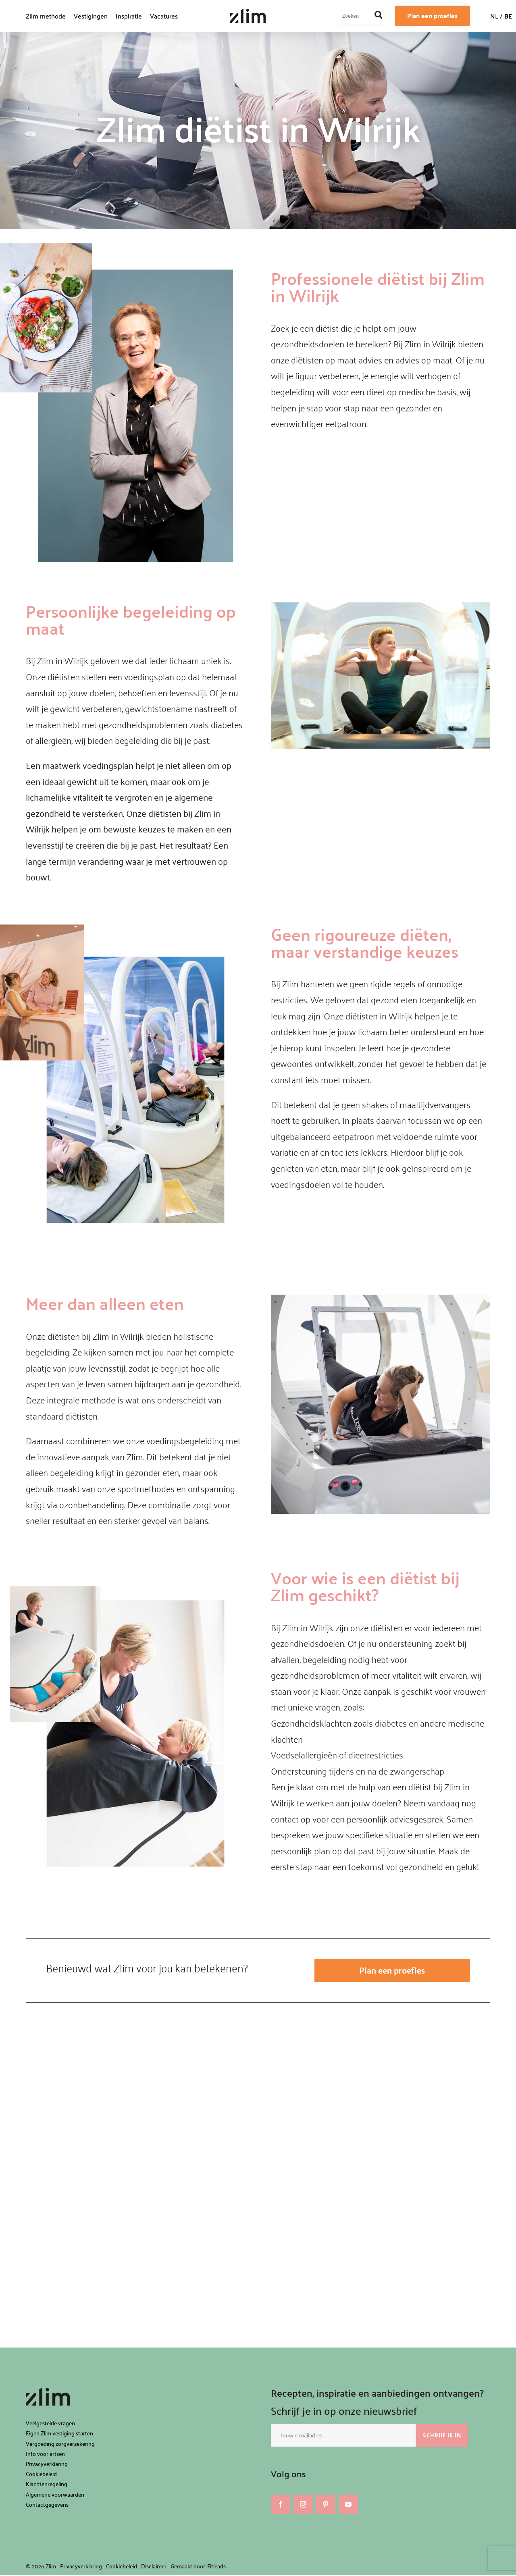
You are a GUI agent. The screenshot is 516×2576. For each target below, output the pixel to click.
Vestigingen (91, 15)
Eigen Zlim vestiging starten (59, 2434)
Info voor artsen (45, 2454)
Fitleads (216, 2567)
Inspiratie (129, 16)
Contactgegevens (47, 2505)
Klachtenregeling (46, 2485)
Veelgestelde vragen (50, 2424)
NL (494, 16)
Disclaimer (153, 2567)
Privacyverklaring (47, 2465)
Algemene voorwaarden (55, 2495)
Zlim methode (46, 15)
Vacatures (164, 16)
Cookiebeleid (41, 2475)
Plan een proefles (432, 15)
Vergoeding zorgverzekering (60, 2444)
